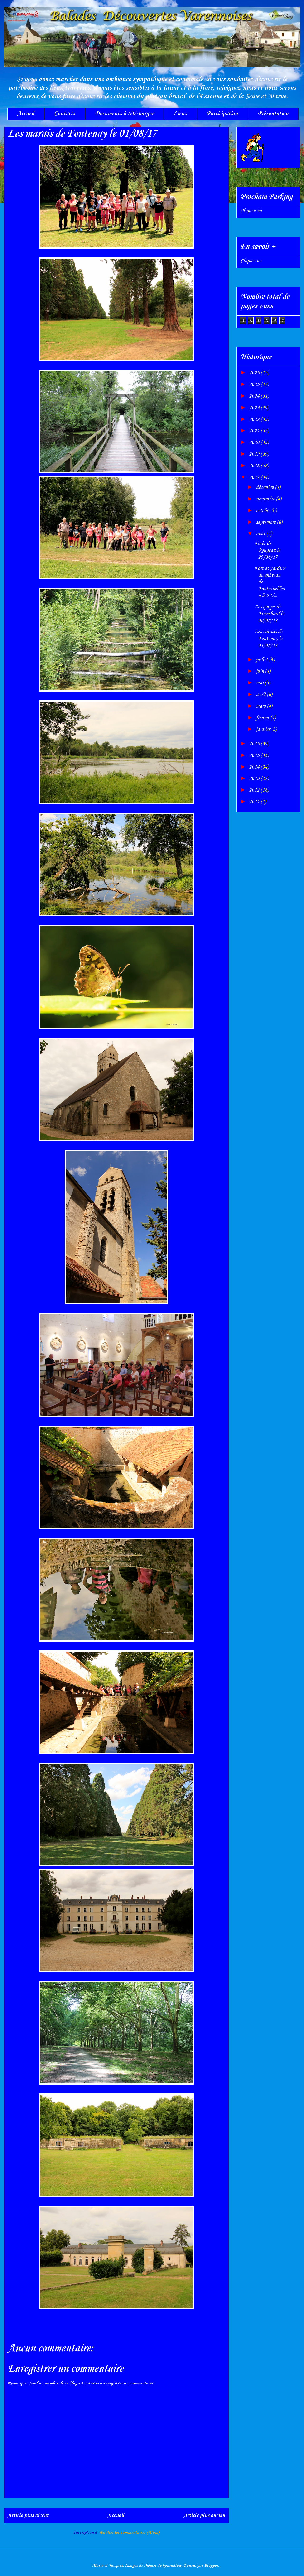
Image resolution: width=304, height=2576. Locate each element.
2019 (255, 454)
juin (260, 671)
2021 (255, 431)
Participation (222, 113)
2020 (255, 442)
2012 (255, 790)
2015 (255, 755)
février (263, 718)
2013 (255, 778)
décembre (265, 487)
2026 (255, 373)
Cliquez (250, 261)
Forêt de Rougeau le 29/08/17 (267, 550)
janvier (263, 729)
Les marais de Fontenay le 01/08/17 (268, 639)
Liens (180, 113)
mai (260, 683)
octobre (263, 511)
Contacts (64, 113)
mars (261, 706)
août (261, 534)
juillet (262, 660)
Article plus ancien (204, 2515)
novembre (266, 499)
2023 (255, 408)
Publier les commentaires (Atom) (129, 2532)
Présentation (273, 113)
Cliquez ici (251, 211)
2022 (255, 419)
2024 (255, 396)
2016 (255, 744)
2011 (255, 802)
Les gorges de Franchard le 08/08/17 (269, 614)
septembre (266, 522)
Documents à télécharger (124, 113)
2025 (255, 384)
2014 (255, 767)
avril (261, 695)
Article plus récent (28, 2515)
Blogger (211, 2565)
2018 (255, 466)
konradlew (172, 2565)
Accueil (25, 113)
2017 (255, 477)
